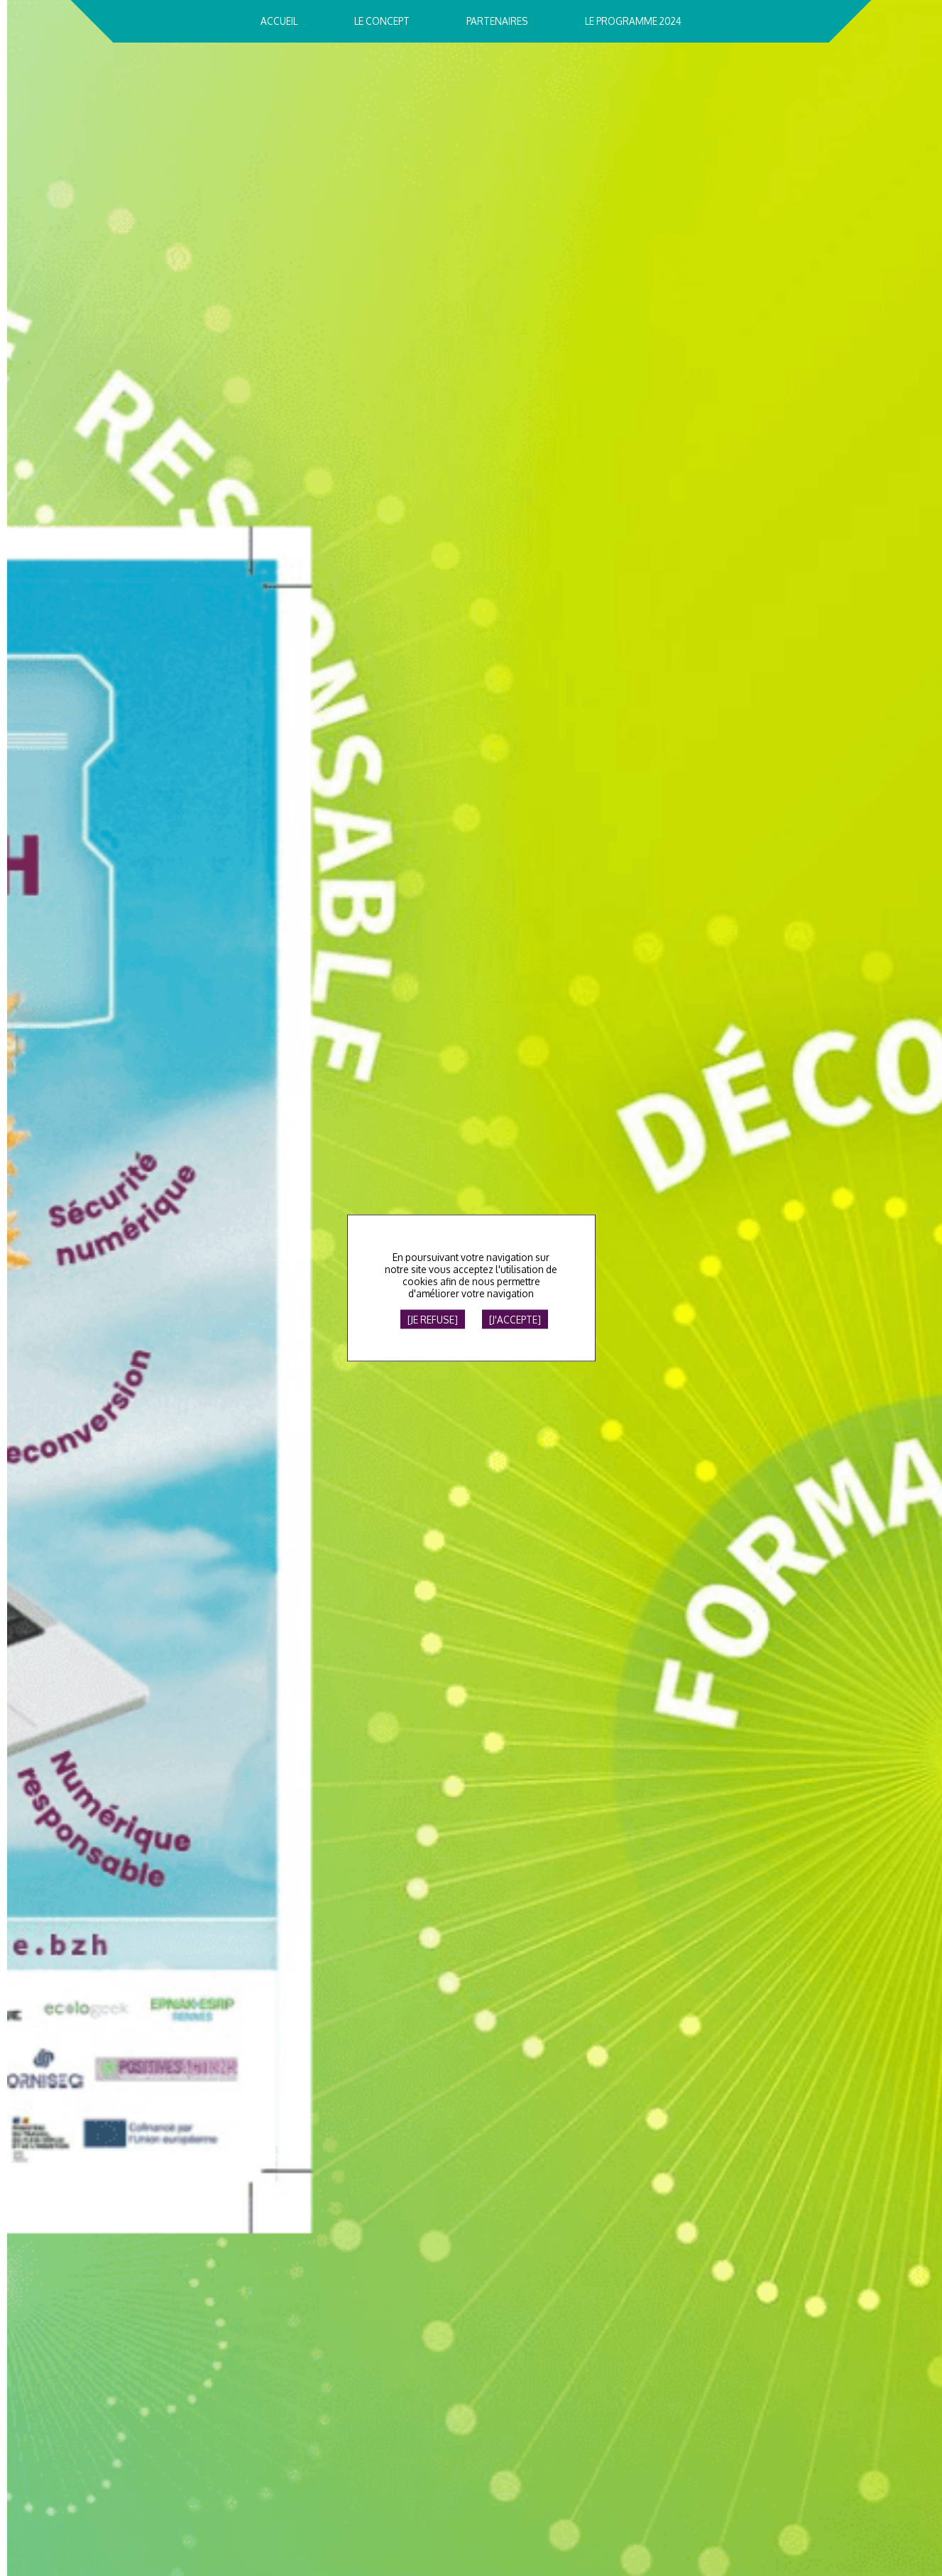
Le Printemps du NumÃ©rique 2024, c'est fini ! (667, 483)
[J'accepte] (515, 1320)
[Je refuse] (432, 1320)
